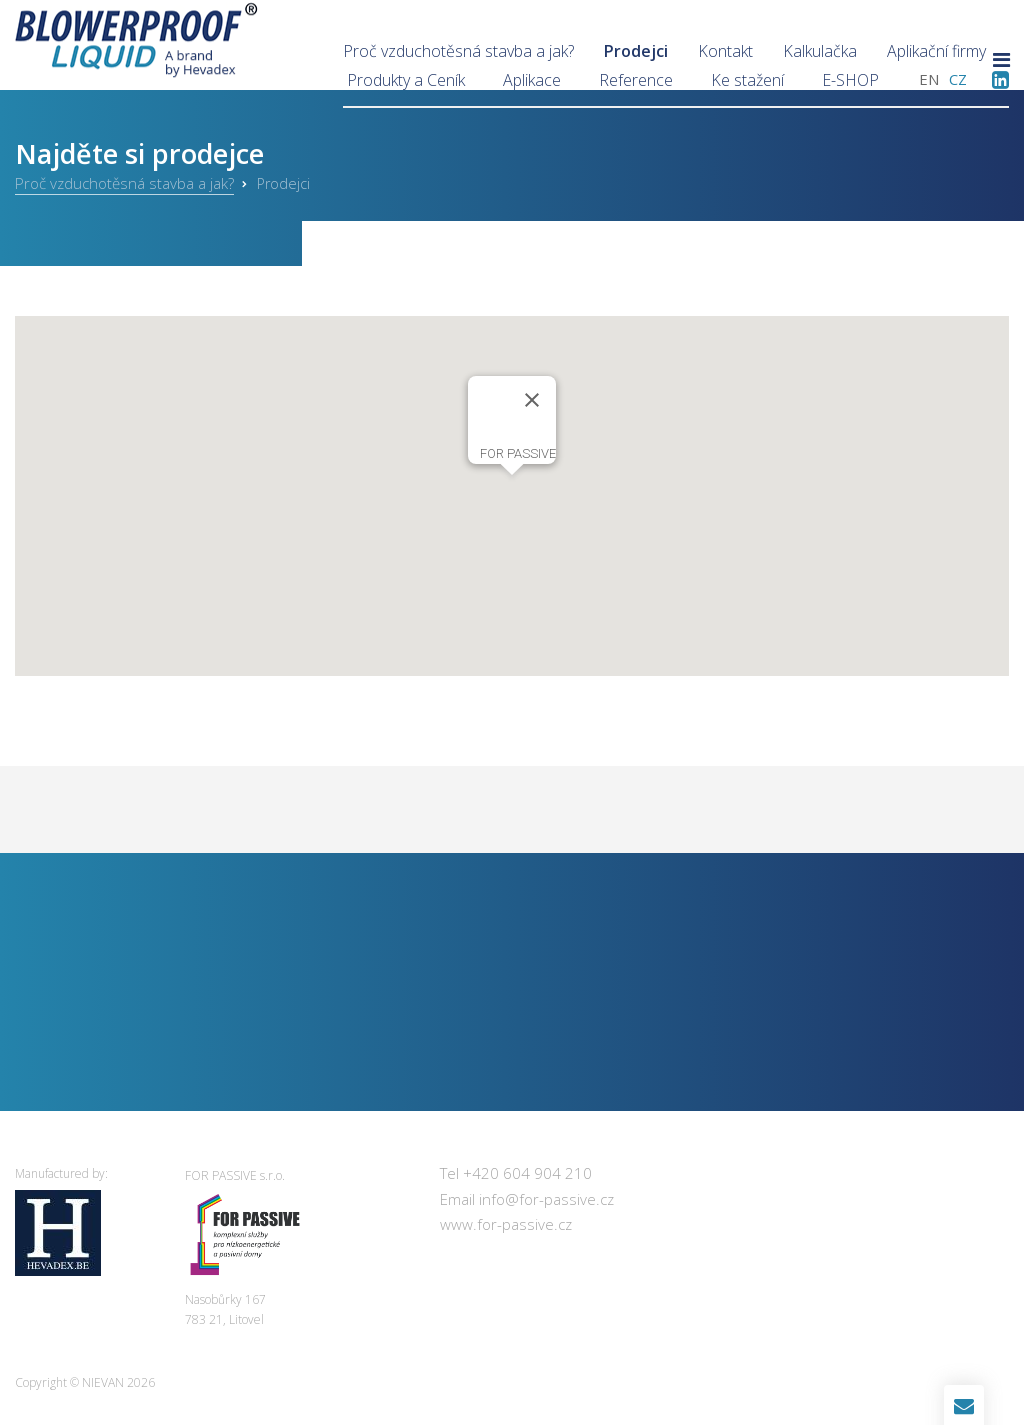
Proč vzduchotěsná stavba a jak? (124, 183)
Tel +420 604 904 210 (516, 1173)
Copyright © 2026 (85, 1382)
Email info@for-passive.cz (527, 1199)
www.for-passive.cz (506, 1224)
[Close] (532, 400)
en (929, 79)
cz (958, 79)
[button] (512, 493)
